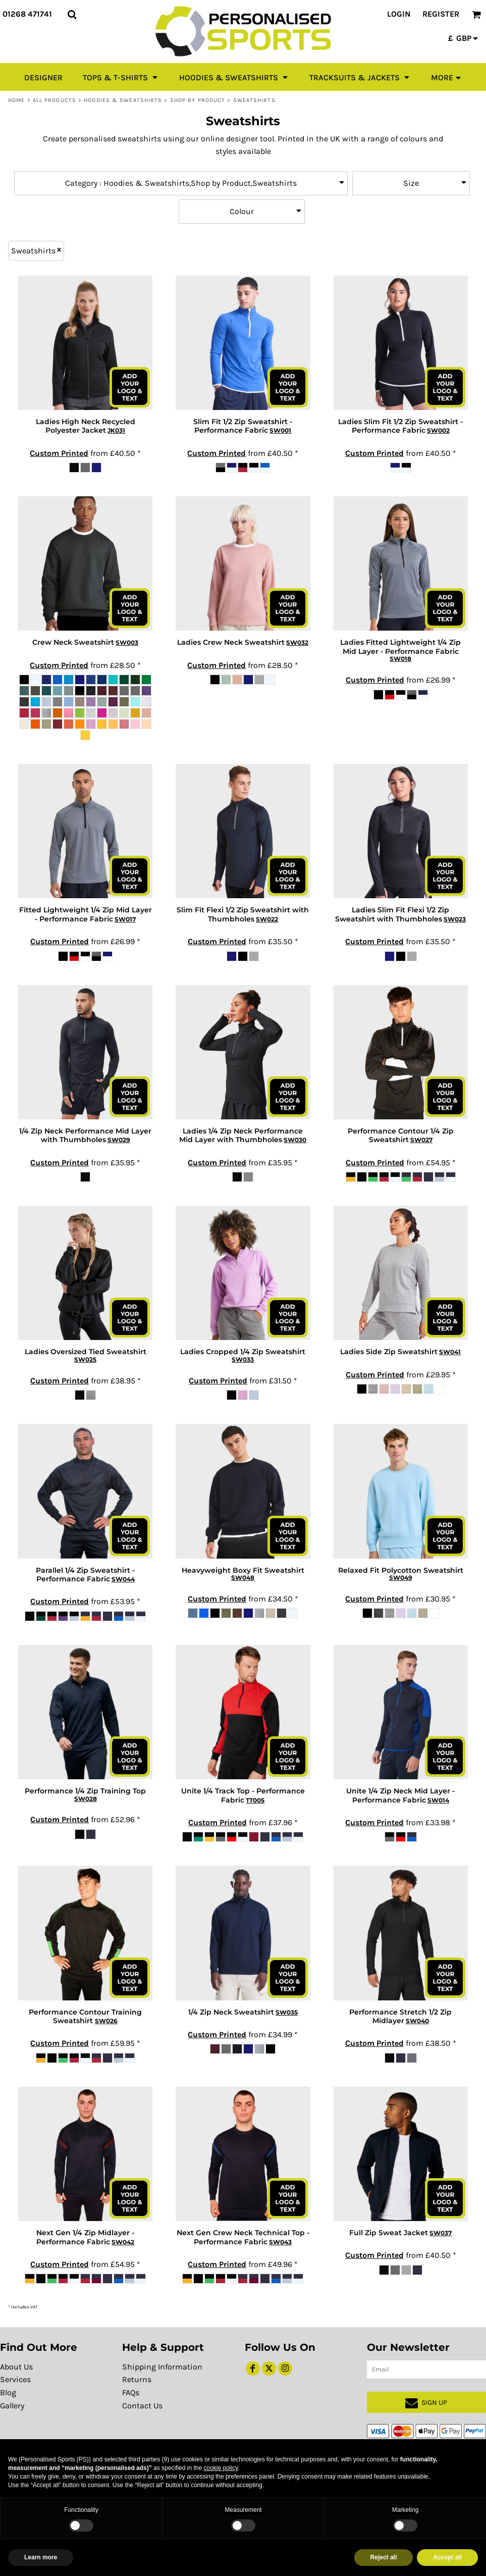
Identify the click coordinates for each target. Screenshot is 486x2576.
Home (16, 100)
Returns (136, 2379)
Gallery (12, 2405)
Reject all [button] (383, 2557)
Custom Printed (59, 453)
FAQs (130, 2392)
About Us (16, 2367)
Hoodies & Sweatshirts (123, 100)
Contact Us (142, 2405)
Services (15, 2379)
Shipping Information (162, 2367)
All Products (54, 100)
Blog (8, 2392)
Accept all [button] (447, 2557)
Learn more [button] (40, 2557)
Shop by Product (198, 100)
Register (440, 14)
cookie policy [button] (221, 2467)
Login (398, 14)
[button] (72, 14)
